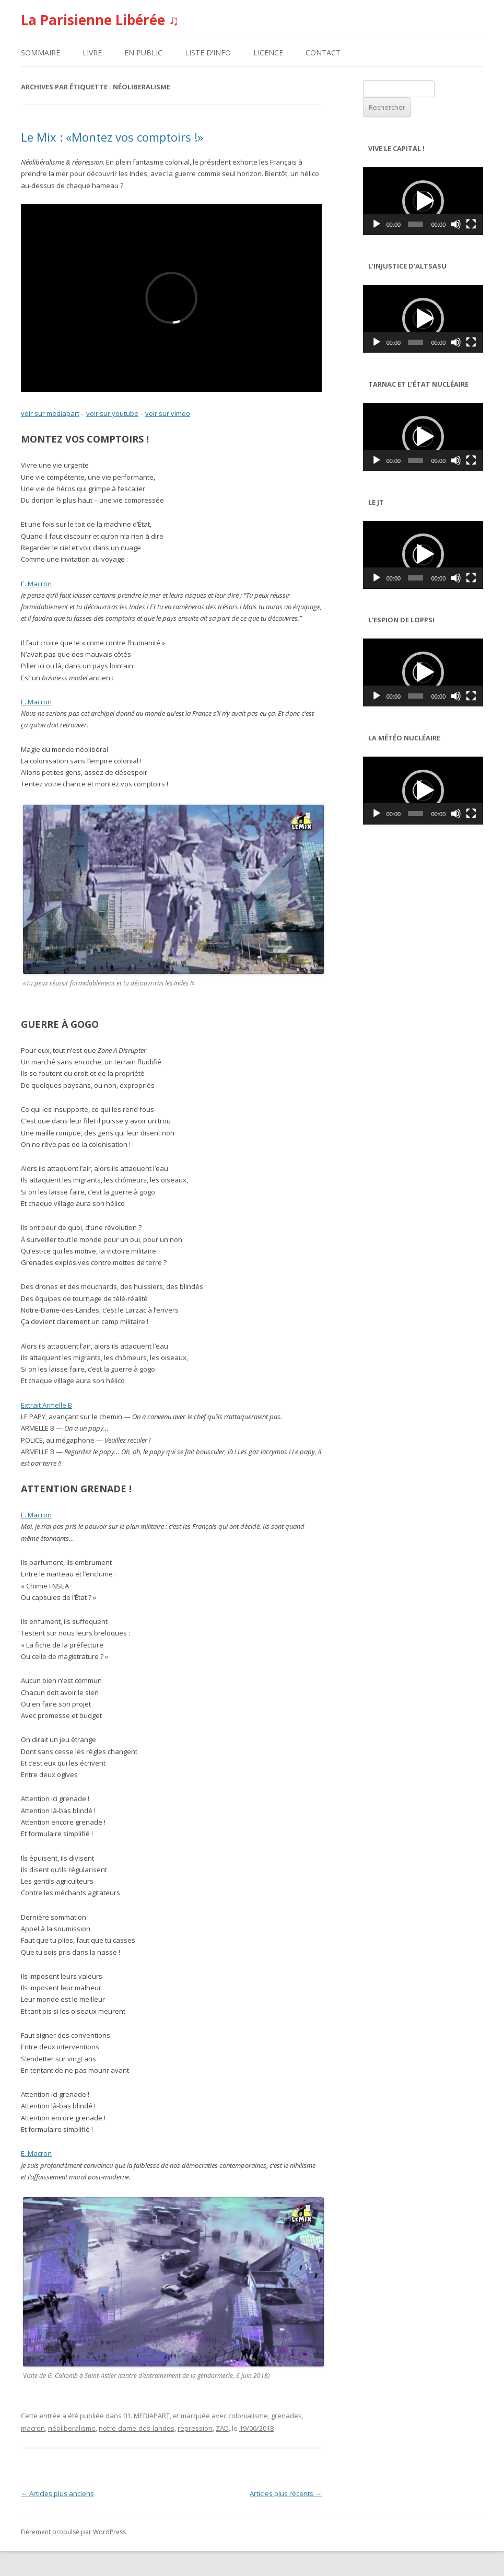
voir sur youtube (112, 413)
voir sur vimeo (167, 413)
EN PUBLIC (143, 52)
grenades (286, 2415)
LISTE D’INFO (208, 52)
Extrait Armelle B (46, 1405)
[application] (423, 201)
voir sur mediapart (50, 413)
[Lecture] (376, 224)
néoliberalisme (72, 2428)
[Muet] (456, 224)
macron (33, 2428)
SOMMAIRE (40, 52)
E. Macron (36, 583)
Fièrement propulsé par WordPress (73, 2531)
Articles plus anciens (57, 2493)
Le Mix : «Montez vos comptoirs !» (112, 137)
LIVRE (92, 52)
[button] (423, 201)
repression (195, 2428)
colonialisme (248, 2415)
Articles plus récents (286, 2493)
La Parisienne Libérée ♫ (100, 19)
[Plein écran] (471, 224)
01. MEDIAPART (146, 2415)
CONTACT (323, 52)
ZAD (222, 2428)
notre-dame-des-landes (136, 2428)
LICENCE (268, 52)
